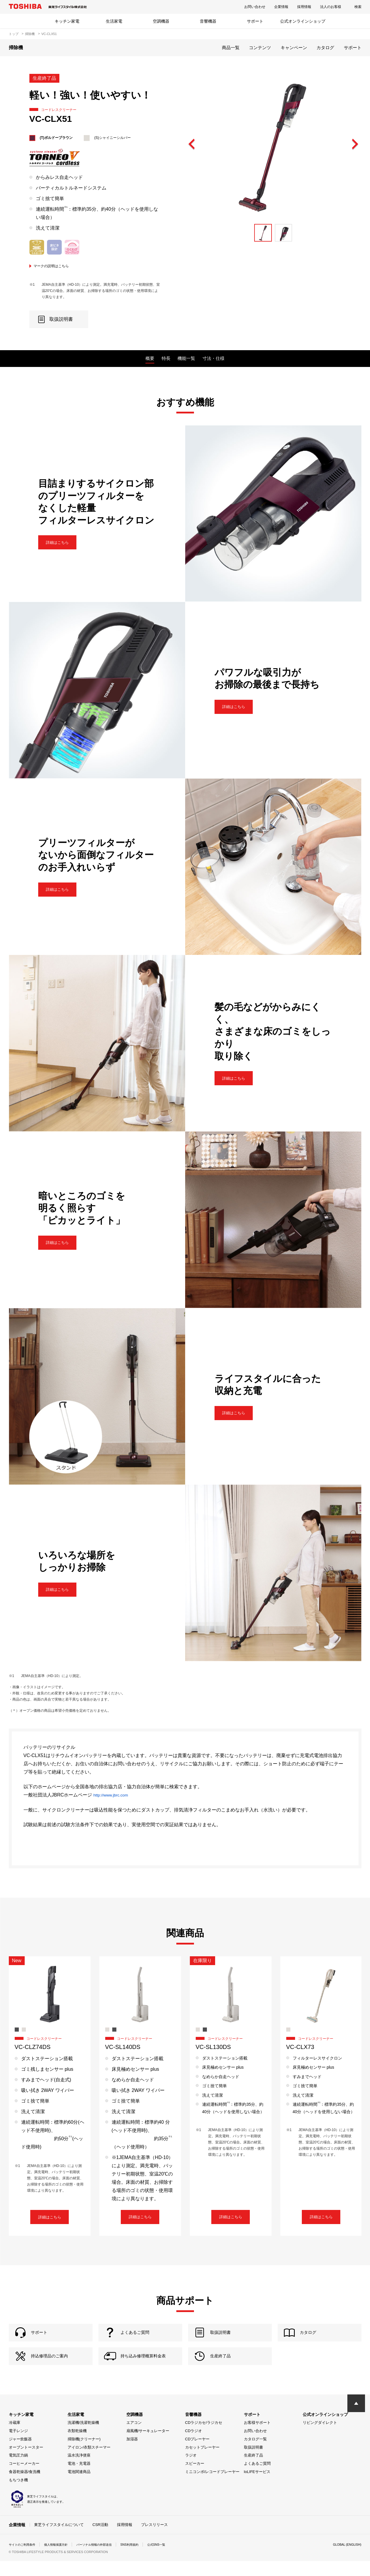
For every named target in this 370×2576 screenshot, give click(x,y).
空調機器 (161, 21)
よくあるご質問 (257, 2479)
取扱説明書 (253, 2462)
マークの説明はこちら (55, 265)
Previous (192, 144)
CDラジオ (193, 2446)
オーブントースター (26, 2462)
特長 (166, 358)
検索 (357, 7)
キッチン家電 (67, 21)
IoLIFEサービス (257, 2487)
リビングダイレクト (320, 2438)
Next (355, 144)
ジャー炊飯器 (20, 2454)
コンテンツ (260, 47)
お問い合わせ (254, 7)
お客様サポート (257, 2438)
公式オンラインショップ (302, 21)
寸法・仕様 (213, 358)
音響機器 (208, 21)
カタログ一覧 (255, 2454)
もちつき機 (18, 2495)
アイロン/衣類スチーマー (89, 2462)
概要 (149, 358)
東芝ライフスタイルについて (59, 2539)
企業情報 (281, 7)
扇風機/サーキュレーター (148, 2446)
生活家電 (114, 21)
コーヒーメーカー (24, 2479)
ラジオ (191, 2471)
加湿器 (132, 2454)
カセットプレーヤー (202, 2462)
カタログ (325, 47)
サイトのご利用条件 (25, 2559)
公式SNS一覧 (178, 2559)
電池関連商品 (79, 2487)
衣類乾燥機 (77, 2446)
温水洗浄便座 (79, 2471)
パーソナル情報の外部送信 (107, 2559)
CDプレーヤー (197, 2454)
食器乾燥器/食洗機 (25, 2487)
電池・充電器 (79, 2479)
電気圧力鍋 (18, 2471)
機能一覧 (186, 358)
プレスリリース (154, 2539)
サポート (255, 21)
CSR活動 (100, 2539)
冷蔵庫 (14, 2438)
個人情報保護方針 (63, 2559)
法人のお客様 (330, 7)
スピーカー (194, 2479)
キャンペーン (294, 47)
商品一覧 (231, 47)
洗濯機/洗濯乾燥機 (83, 2438)
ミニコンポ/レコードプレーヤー (212, 2487)
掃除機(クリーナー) (84, 2454)
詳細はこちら (63, 542)
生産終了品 (253, 2471)
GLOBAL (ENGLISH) (345, 2559)
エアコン (134, 2438)
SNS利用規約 (148, 2559)
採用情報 (304, 7)
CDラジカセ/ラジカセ (203, 2438)
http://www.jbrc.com (113, 1794)
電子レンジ (18, 2446)
